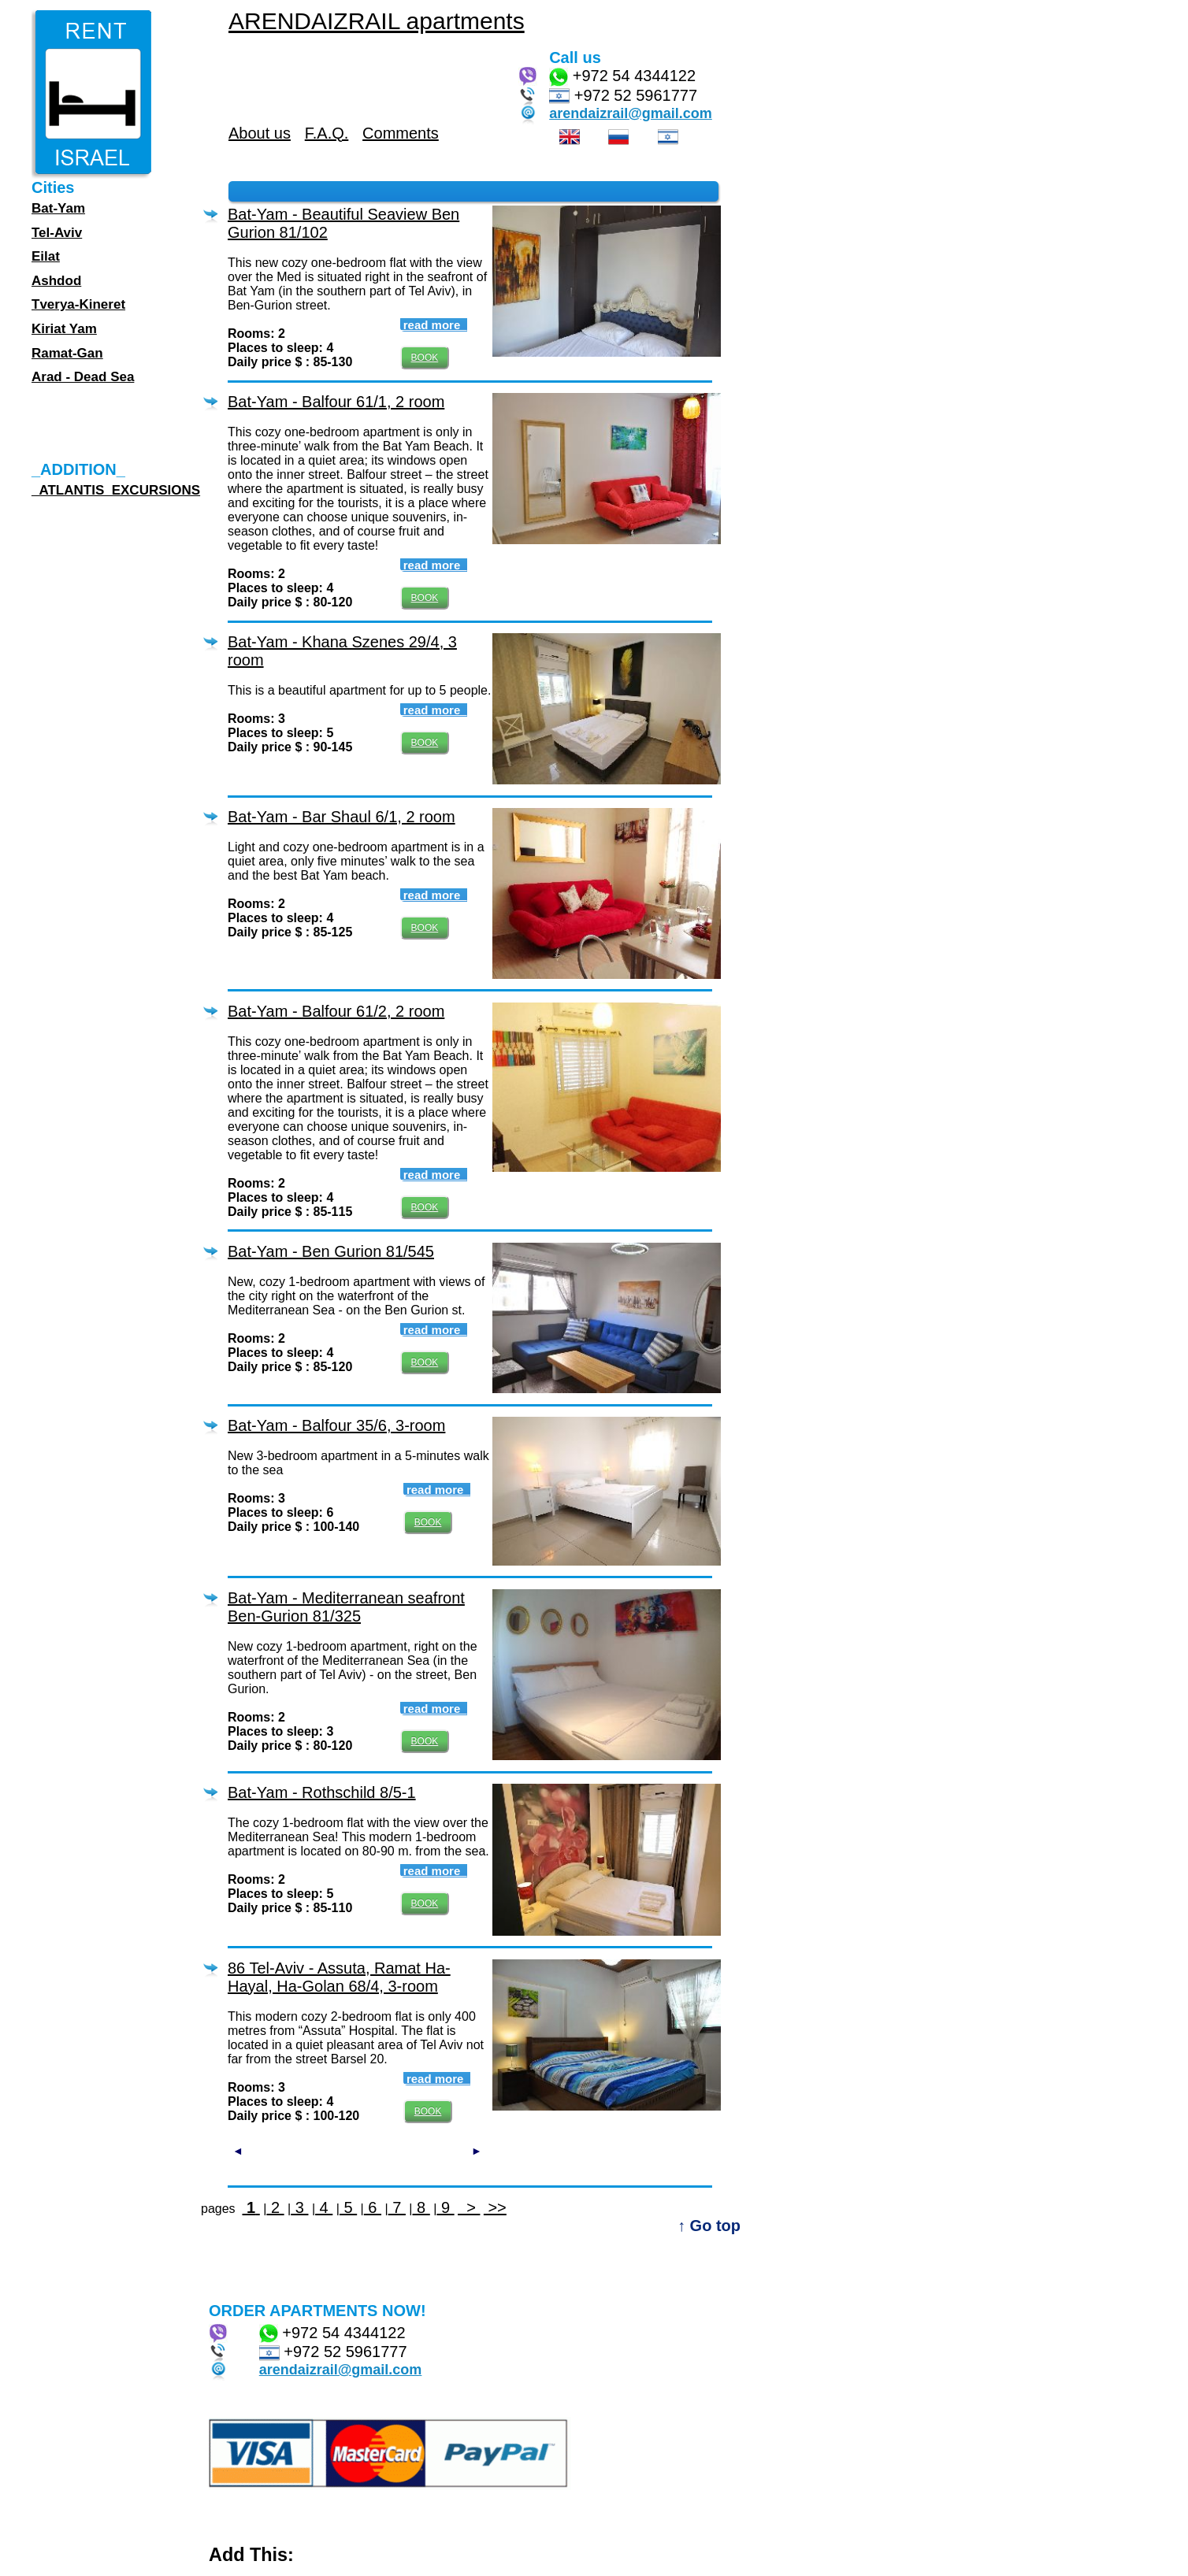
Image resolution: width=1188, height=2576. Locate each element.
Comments (400, 133)
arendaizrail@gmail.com (630, 113)
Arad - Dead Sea (83, 376)
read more (433, 325)
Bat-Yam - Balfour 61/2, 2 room (336, 1011)
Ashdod (56, 280)
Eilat (46, 256)
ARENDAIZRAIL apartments (376, 21)
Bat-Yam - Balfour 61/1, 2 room (336, 401)
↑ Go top (709, 2225)
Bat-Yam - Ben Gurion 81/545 (331, 1251)
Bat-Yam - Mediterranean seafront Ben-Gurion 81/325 (346, 1607)
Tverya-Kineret (78, 304)
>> (495, 2207)
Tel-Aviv (57, 232)
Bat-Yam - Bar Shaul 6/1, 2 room (341, 816)
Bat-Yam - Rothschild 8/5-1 (322, 1792)
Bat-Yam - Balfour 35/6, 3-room (336, 1425)
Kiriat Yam (64, 328)
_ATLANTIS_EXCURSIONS (116, 490)
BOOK (425, 357)
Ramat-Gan (67, 353)
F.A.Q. (327, 133)
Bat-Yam (58, 208)
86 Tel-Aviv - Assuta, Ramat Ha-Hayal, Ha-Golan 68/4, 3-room (339, 1977)
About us (259, 133)
